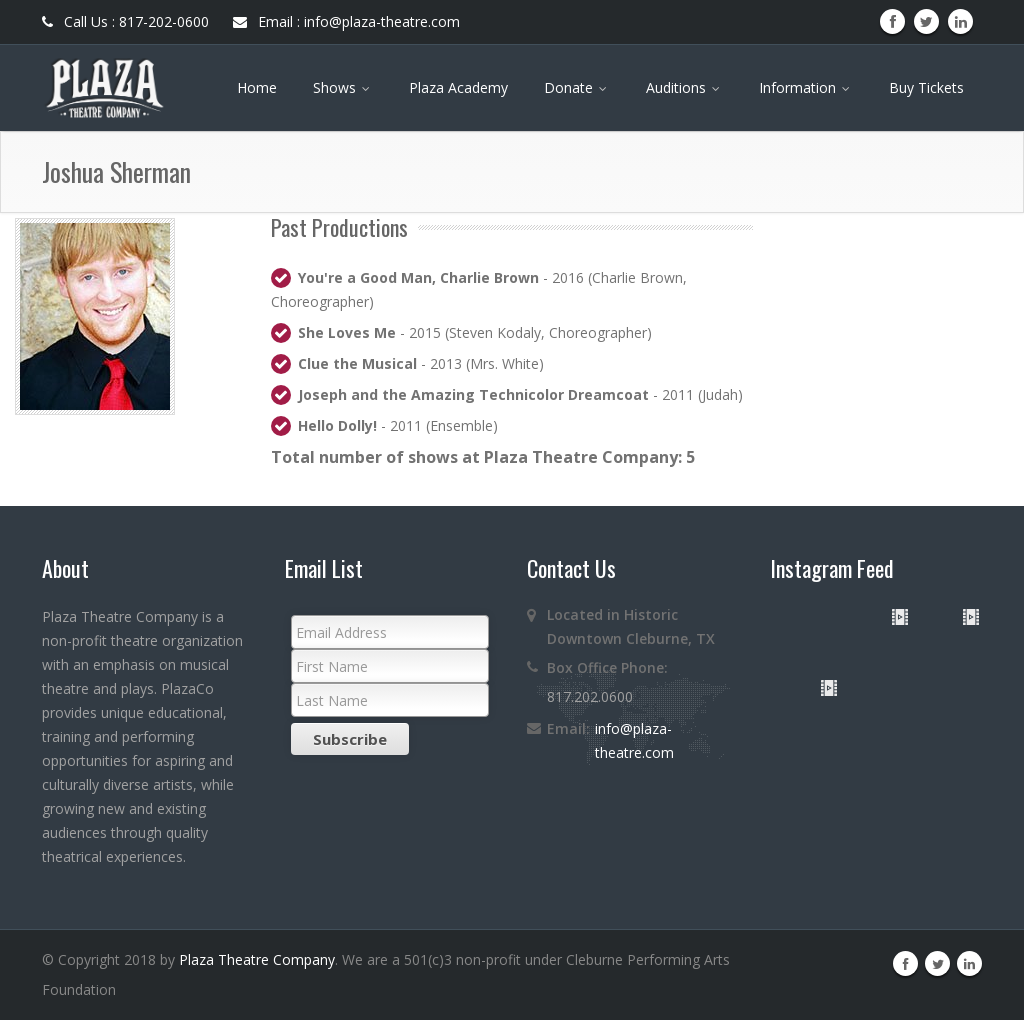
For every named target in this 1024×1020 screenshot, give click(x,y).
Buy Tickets (926, 87)
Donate (577, 87)
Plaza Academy (458, 87)
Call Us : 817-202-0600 (125, 21)
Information (806, 87)
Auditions (684, 87)
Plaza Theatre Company (257, 959)
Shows (343, 87)
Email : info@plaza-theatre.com (346, 21)
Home (257, 87)
